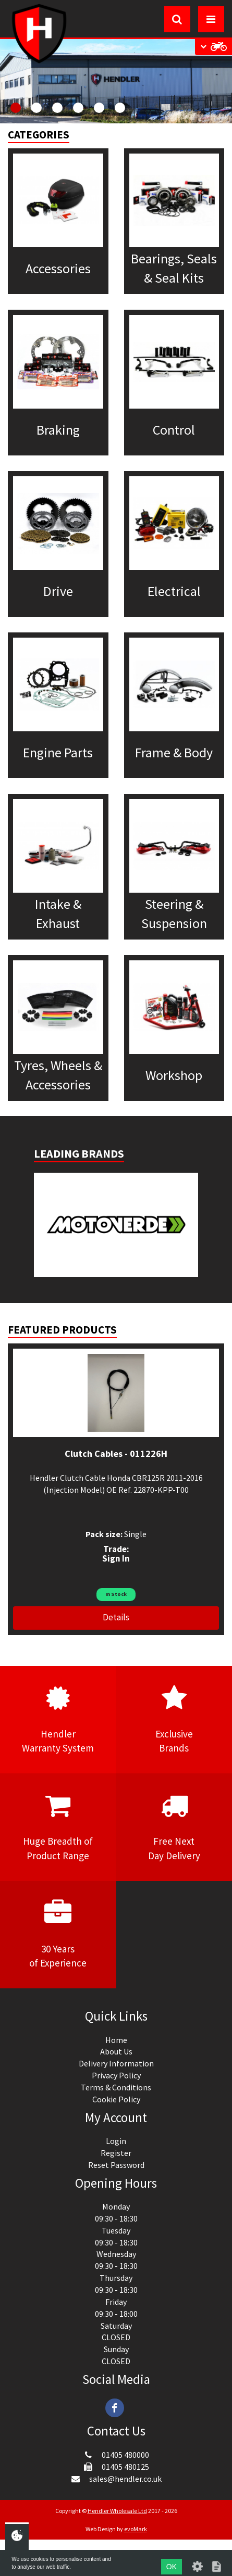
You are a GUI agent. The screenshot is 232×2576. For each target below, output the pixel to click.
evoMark (135, 2529)
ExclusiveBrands (174, 1719)
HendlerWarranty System (58, 1719)
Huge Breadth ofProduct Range (58, 1826)
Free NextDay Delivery (174, 1826)
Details (116, 1617)
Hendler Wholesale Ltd (117, 2511)
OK (171, 2566)
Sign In (116, 1558)
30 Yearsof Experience (58, 1934)
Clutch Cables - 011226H (116, 1454)
